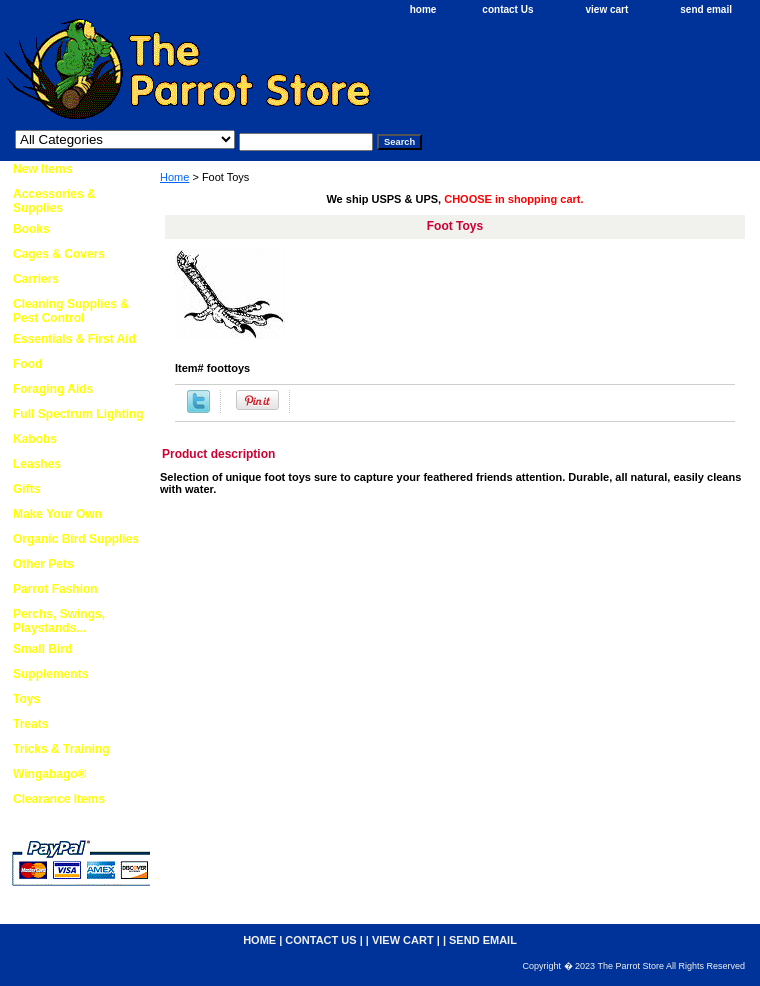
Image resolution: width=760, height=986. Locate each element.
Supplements (50, 674)
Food (27, 364)
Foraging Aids (53, 389)
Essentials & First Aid (74, 339)
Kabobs (35, 439)
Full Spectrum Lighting (78, 414)
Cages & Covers (59, 254)
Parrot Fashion (55, 589)
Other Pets (43, 564)
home (423, 9)
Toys (26, 699)
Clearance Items (59, 799)
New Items (42, 169)
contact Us (507, 9)
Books (31, 229)
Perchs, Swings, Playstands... (59, 621)
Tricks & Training (61, 749)
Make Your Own (57, 514)
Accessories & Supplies (54, 201)
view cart (606, 9)
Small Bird (42, 649)
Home (174, 177)
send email (706, 9)
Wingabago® (49, 774)
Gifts (26, 489)
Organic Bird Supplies (76, 539)
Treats (30, 724)
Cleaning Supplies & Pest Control (71, 311)
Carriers (36, 279)
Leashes (37, 464)
